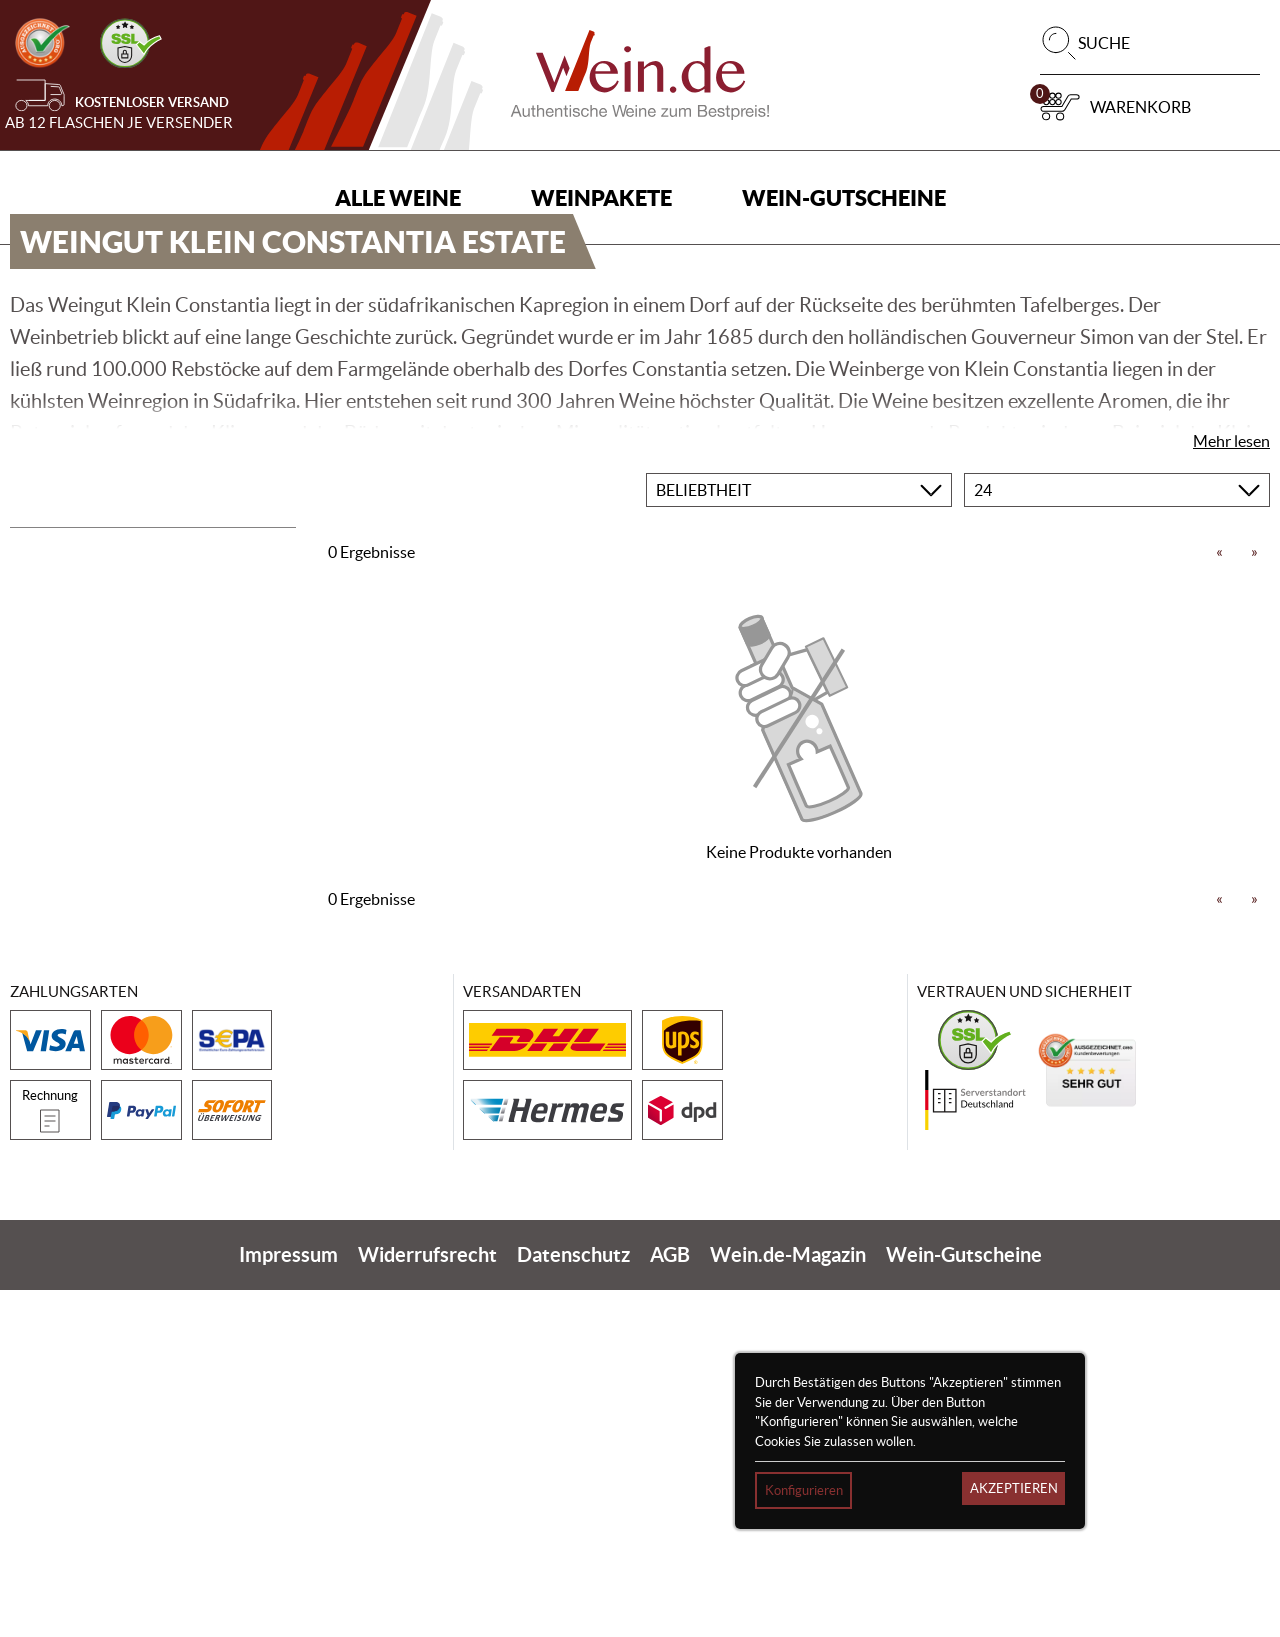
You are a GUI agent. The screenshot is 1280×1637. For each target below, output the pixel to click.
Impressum (288, 1601)
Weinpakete (601, 197)
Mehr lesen (1231, 787)
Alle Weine (398, 197)
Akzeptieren (1014, 1488)
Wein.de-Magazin (788, 1601)
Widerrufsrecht (427, 1601)
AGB (670, 1601)
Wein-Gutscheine (844, 197)
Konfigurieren (804, 1490)
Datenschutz (573, 1601)
